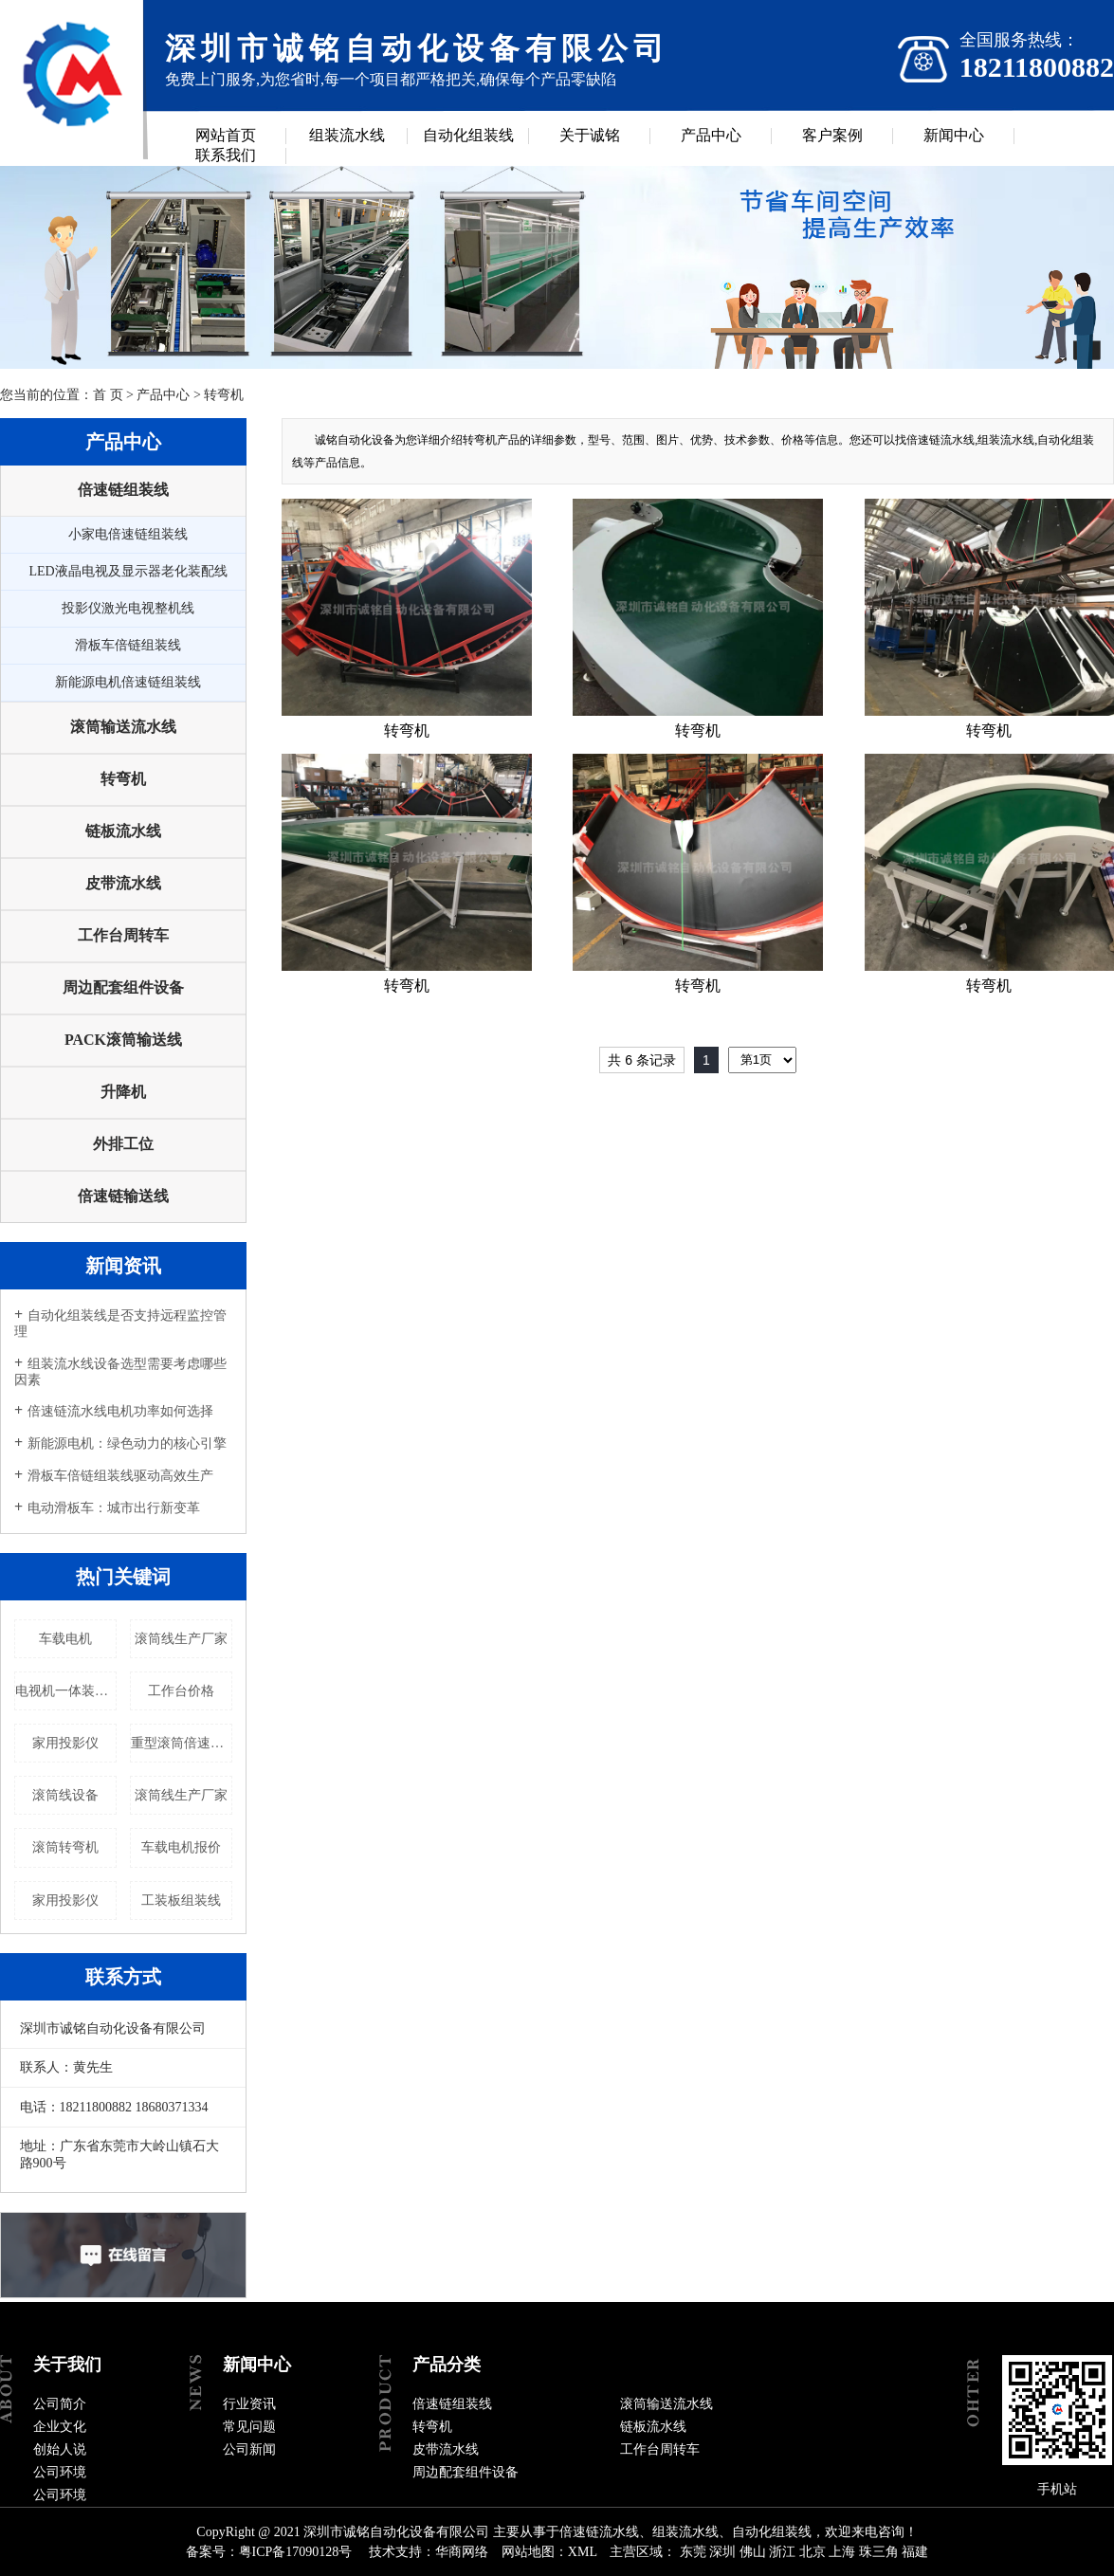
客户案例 (832, 135)
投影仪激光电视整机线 (128, 608)
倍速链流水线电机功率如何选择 (120, 1411)
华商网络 (461, 2552)
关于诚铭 (589, 135)
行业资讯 (249, 2404)
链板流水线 (123, 831)
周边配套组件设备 (123, 987)
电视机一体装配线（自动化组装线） (66, 1691)
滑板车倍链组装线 (128, 645)
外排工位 (123, 1144)
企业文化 (59, 2427)
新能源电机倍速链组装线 (128, 682)
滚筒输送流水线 (123, 727)
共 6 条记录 (642, 1060)
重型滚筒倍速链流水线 (181, 1743)
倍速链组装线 (123, 490)
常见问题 (249, 2427)
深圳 (722, 2552)
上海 (842, 2552)
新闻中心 (953, 135)
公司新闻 (249, 2449)
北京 (812, 2552)
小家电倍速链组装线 (128, 534)
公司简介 (59, 2404)
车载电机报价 (181, 1847)
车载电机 (65, 1639)
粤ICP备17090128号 (296, 2552)
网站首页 (225, 135)
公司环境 (59, 2472)
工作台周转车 (123, 935)
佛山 (753, 2552)
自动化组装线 (468, 135)
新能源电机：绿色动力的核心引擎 (127, 1443)
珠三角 (879, 2552)
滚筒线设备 (65, 1795)
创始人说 (59, 2449)
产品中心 (711, 135)
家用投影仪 (65, 1743)
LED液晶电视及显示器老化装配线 (127, 571)
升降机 (123, 1092)
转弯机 (224, 395)
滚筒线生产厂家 (181, 1639)
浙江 (782, 2552)
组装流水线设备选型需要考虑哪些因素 (120, 1372)
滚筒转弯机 (65, 1847)
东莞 (693, 2552)
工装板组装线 (181, 1900)
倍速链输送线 (123, 1196)
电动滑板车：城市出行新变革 (113, 1508)
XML (582, 2552)
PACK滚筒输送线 (123, 1040)
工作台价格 (181, 1691)
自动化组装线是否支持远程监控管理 (120, 1323)
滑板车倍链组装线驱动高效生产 (120, 1476)
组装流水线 (347, 135)
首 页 (108, 395)
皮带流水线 (123, 883)
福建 (915, 2552)
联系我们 (225, 155)
